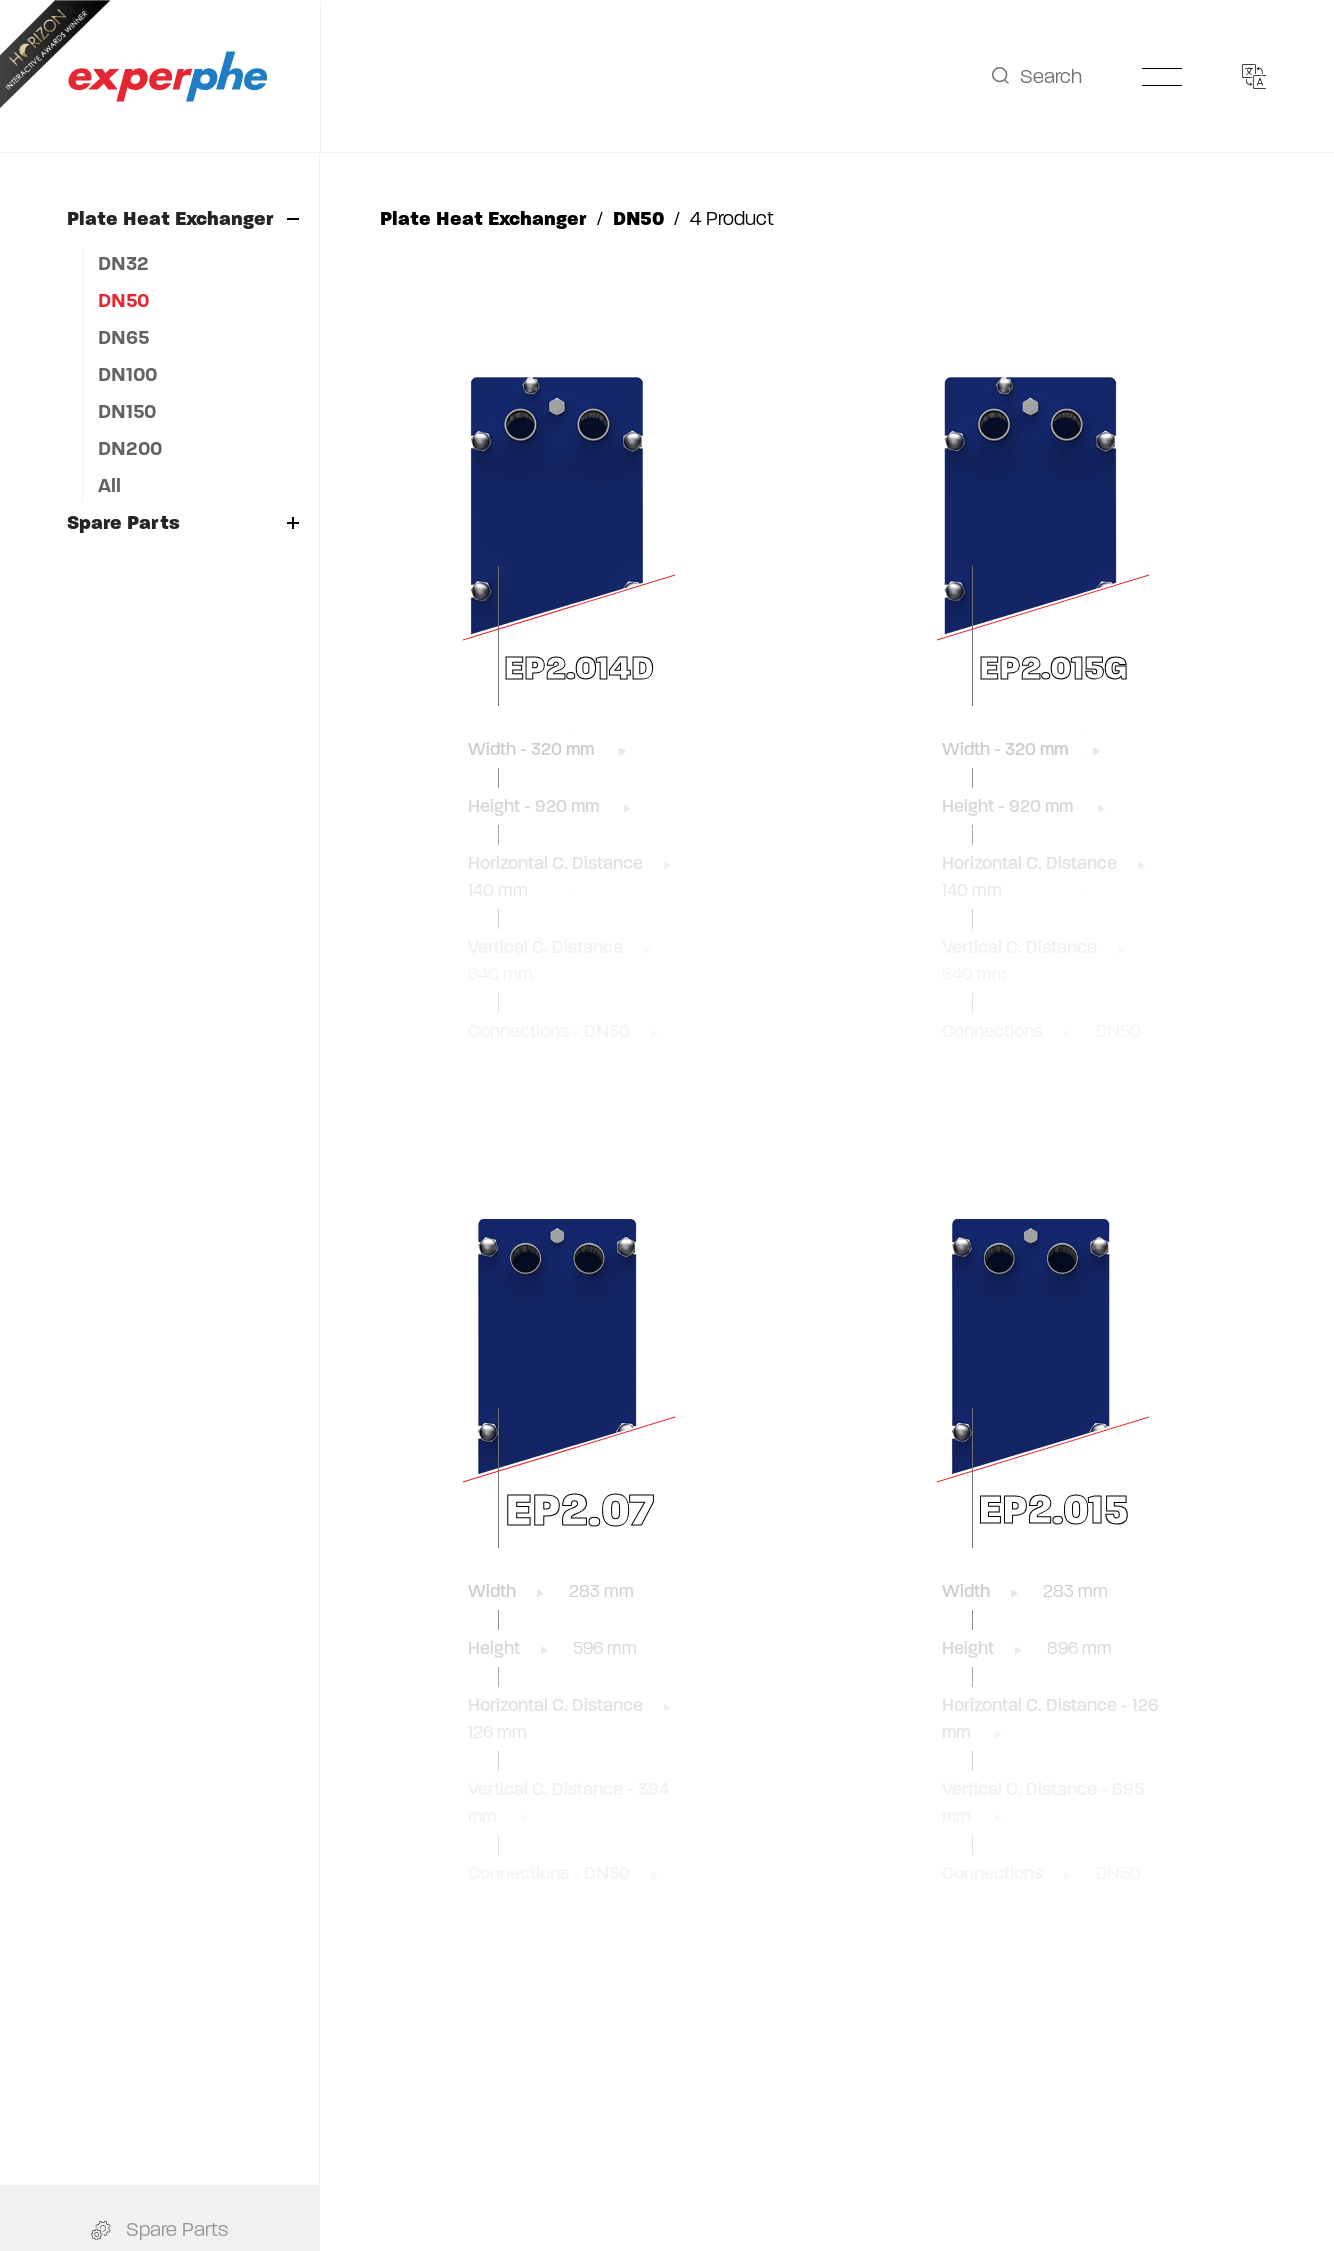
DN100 (127, 374)
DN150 (127, 411)
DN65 (123, 337)
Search (1036, 76)
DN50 (123, 300)
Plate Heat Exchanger (183, 218)
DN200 (130, 448)
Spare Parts (183, 522)
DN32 (123, 263)
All (109, 485)
